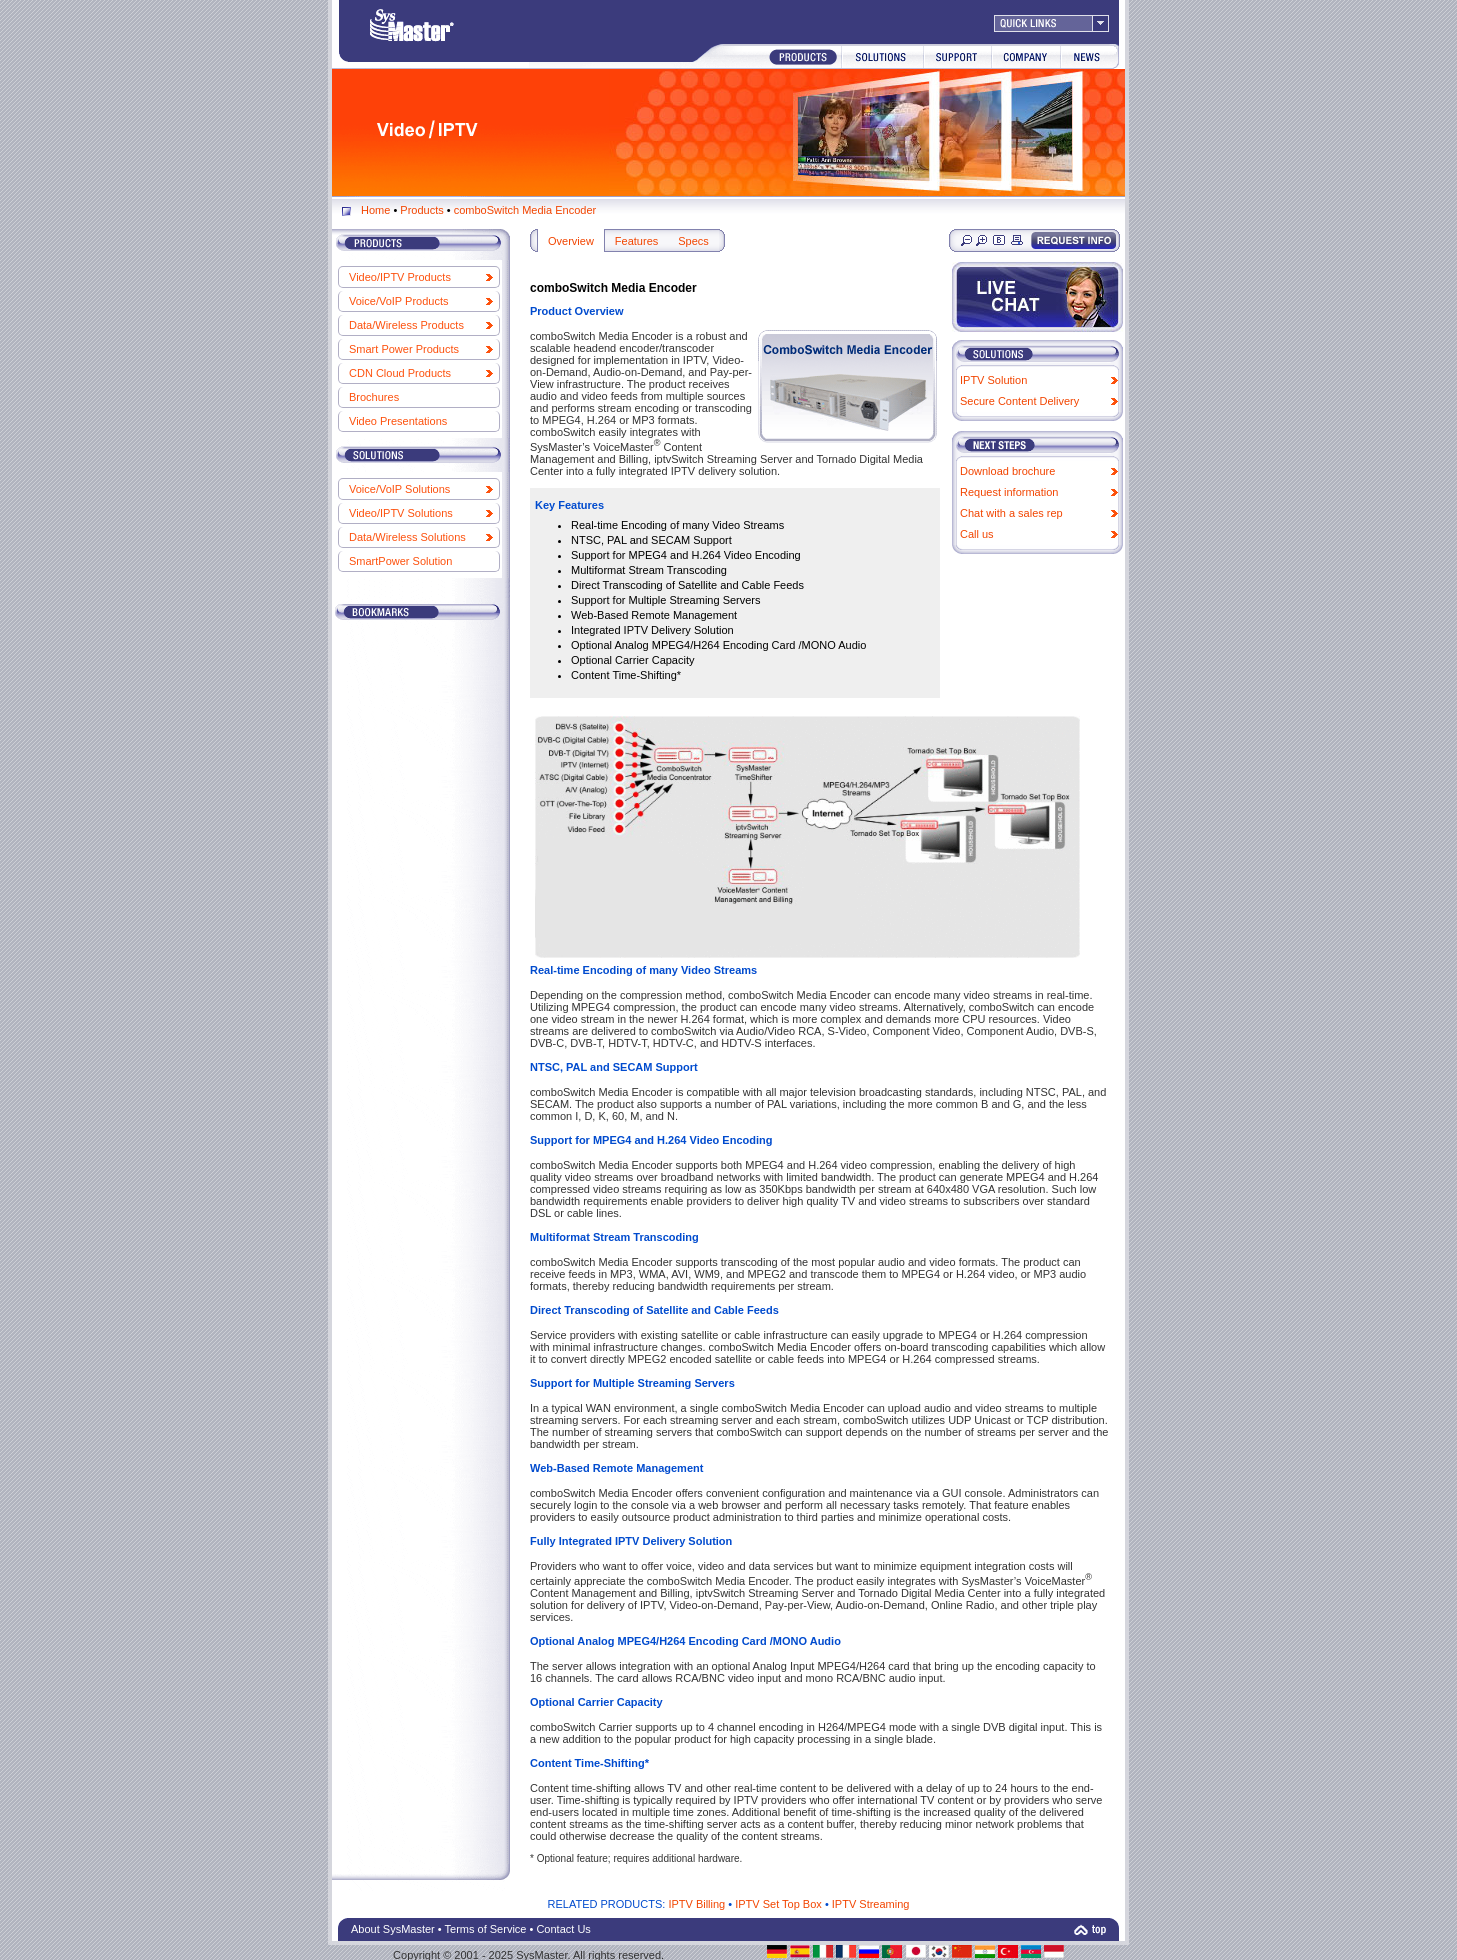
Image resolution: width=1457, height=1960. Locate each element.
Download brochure (1007, 471)
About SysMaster (393, 1929)
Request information (1009, 492)
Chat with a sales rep (1011, 513)
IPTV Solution (993, 380)
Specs (693, 241)
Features (636, 241)
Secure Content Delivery (1019, 401)
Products (421, 210)
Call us (977, 534)
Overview (571, 241)
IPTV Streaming (871, 1904)
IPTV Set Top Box (778, 1904)
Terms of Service (486, 1929)
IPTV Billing (696, 1904)
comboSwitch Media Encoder (525, 210)
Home (375, 210)
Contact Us (563, 1929)
